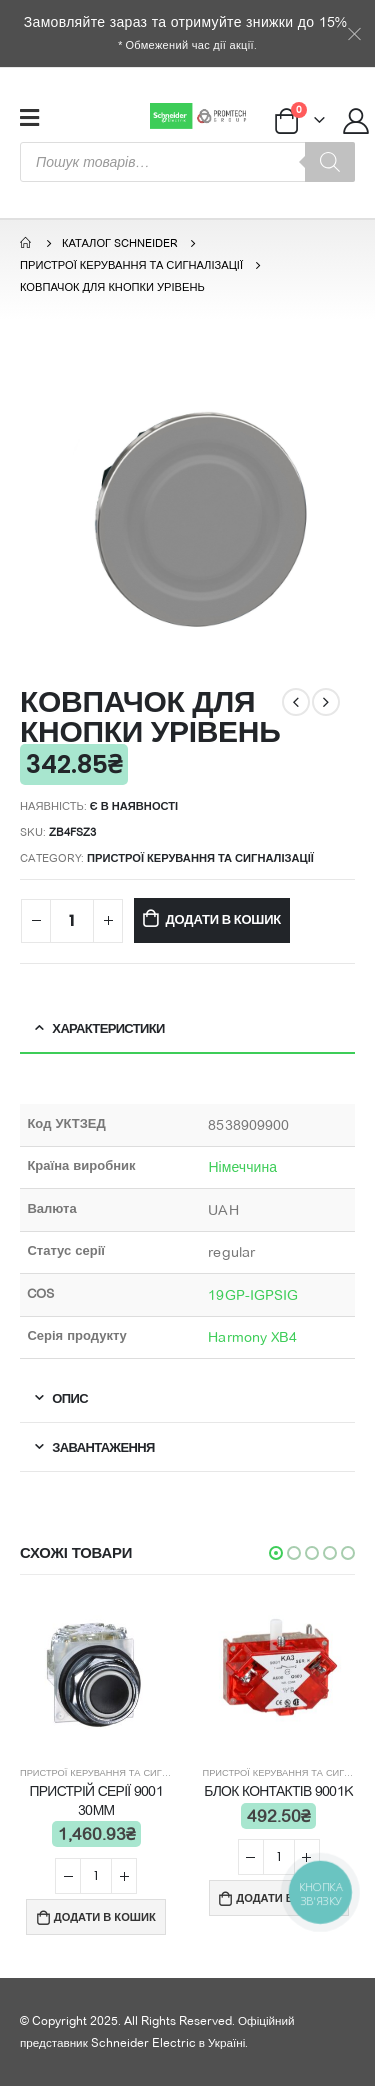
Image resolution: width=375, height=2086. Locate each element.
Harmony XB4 (252, 1337)
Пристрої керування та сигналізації (200, 858)
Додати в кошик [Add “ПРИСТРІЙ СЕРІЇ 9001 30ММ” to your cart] (105, 1917)
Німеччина (242, 1167)
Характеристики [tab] (108, 1028)
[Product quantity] (72, 921)
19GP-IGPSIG (253, 1295)
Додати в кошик (224, 919)
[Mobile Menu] (29, 117)
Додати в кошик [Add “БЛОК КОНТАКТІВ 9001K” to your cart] (287, 1898)
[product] (96, 1675)
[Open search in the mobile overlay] (187, 162)
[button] (276, 1553)
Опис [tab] (70, 1398)
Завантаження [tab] (103, 1447)
